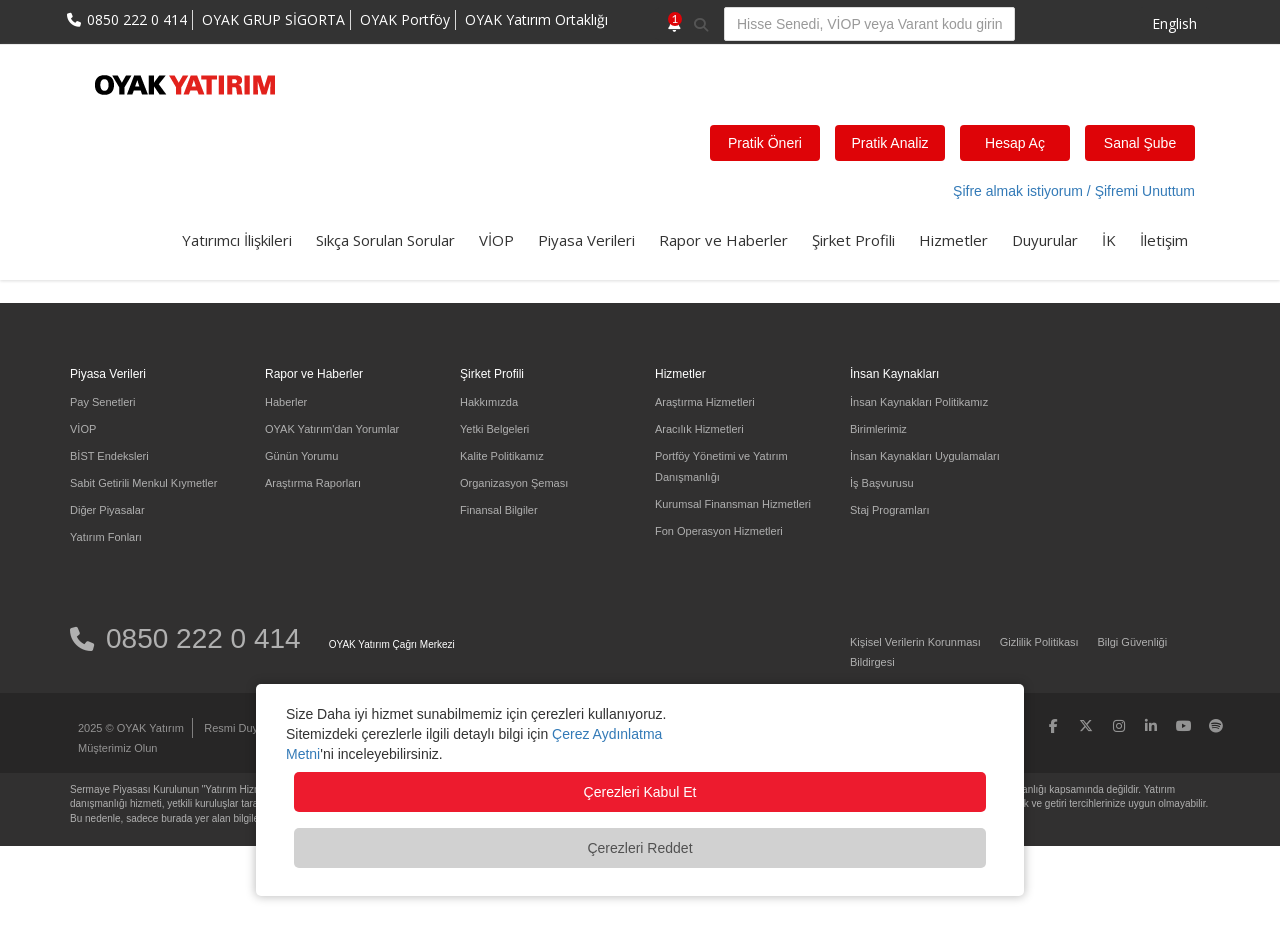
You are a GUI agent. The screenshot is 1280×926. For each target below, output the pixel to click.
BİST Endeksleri (109, 456)
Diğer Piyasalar (107, 510)
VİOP (496, 240)
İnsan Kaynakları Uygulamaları (925, 456)
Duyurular (1045, 240)
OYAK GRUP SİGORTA (273, 19)
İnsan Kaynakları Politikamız (919, 402)
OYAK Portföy (405, 19)
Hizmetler (953, 240)
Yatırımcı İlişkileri (237, 240)
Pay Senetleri (102, 402)
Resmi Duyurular (245, 728)
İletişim (1164, 240)
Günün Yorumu (301, 456)
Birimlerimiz (878, 429)
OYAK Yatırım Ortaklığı (536, 19)
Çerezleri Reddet (639, 848)
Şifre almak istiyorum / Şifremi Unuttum (1074, 191)
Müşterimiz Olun (117, 748)
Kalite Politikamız (502, 456)
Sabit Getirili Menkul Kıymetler (143, 483)
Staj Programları (889, 510)
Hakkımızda (489, 402)
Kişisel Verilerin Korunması (915, 642)
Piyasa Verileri (586, 240)
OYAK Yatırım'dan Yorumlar (332, 429)
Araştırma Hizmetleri (705, 402)
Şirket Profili (853, 240)
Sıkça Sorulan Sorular (385, 240)
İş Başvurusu (882, 483)
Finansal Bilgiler (499, 510)
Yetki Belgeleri (494, 429)
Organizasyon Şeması (514, 483)
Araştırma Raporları (313, 483)
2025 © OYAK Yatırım (131, 728)
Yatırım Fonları (106, 537)
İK (1109, 240)
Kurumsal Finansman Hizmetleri (733, 504)
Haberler (286, 402)
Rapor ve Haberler (723, 240)
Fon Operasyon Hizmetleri (719, 531)
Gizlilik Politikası (1039, 642)
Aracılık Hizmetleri (699, 429)
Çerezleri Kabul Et (640, 792)
